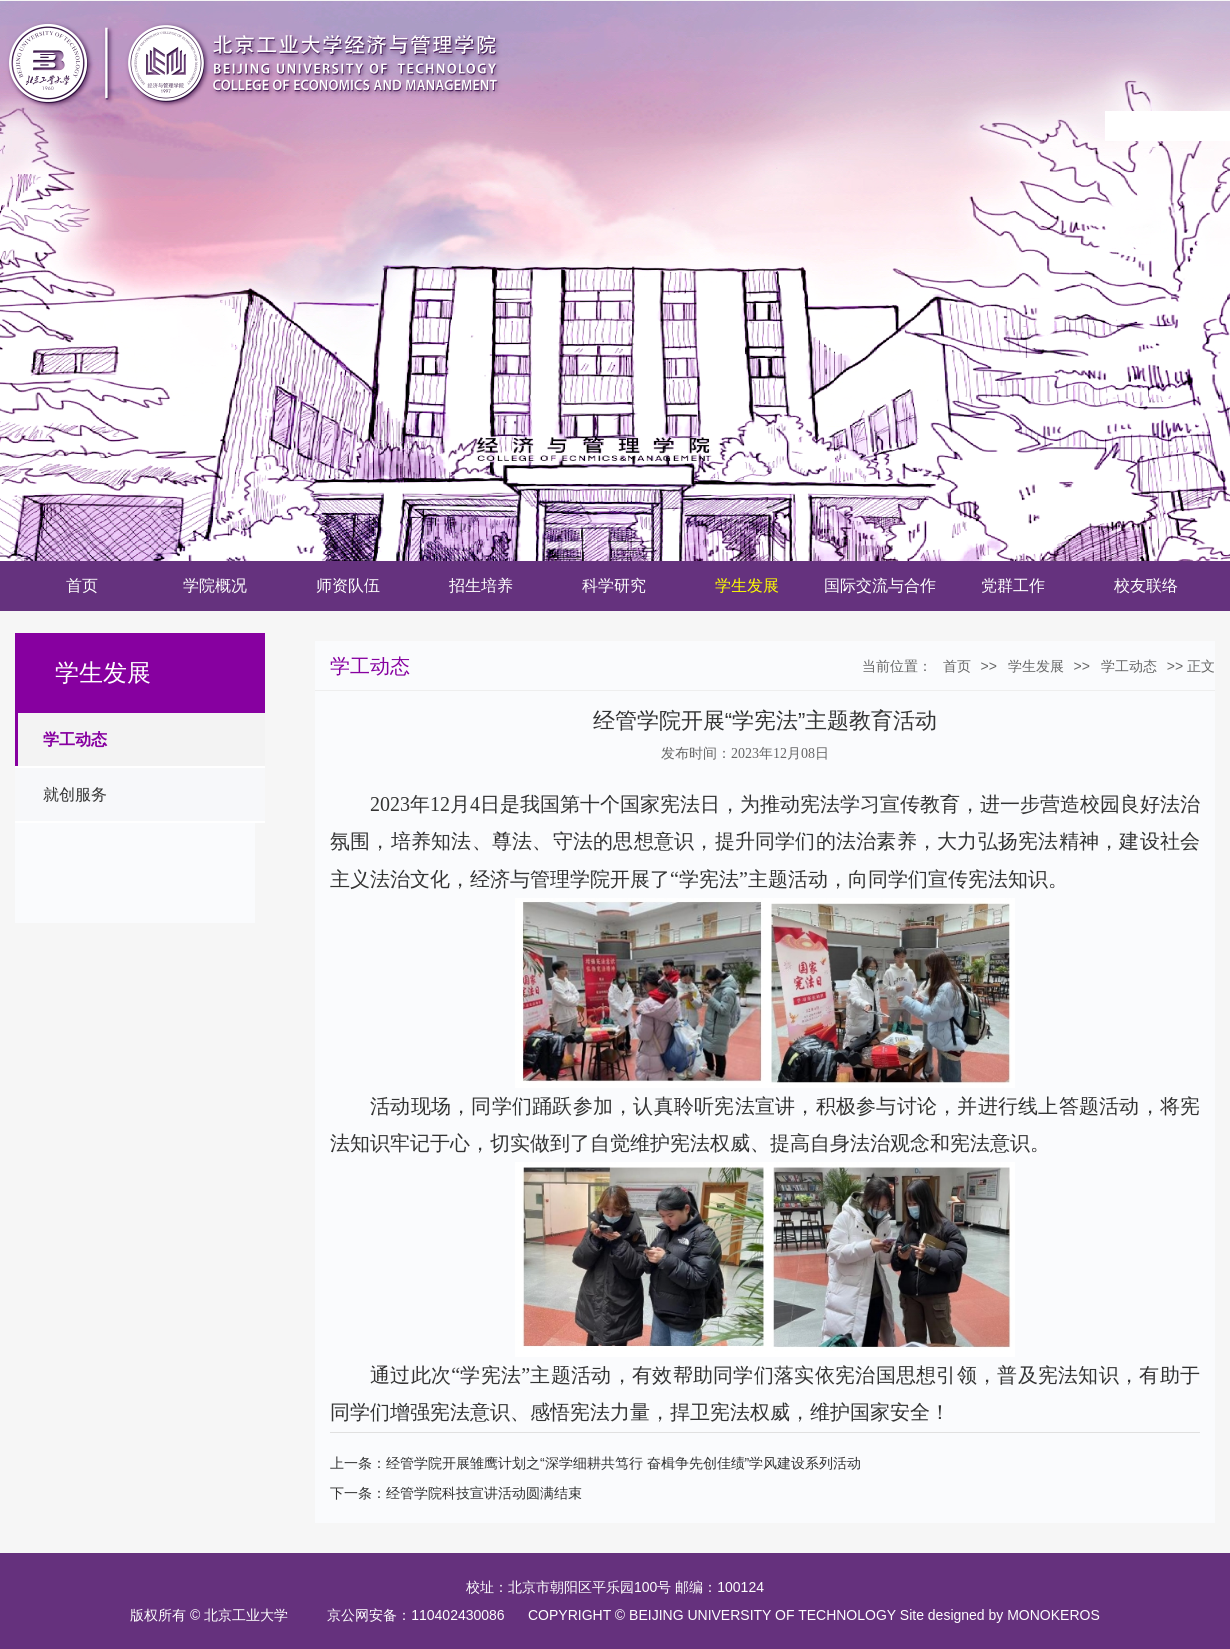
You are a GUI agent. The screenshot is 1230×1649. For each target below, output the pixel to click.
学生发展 (747, 585)
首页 (82, 585)
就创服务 (75, 794)
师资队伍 (348, 585)
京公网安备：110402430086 (419, 1615)
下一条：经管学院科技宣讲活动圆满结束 (456, 1493)
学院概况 (215, 585)
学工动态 (75, 739)
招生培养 (481, 585)
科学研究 (614, 585)
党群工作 (1013, 585)
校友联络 (1146, 585)
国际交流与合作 (880, 585)
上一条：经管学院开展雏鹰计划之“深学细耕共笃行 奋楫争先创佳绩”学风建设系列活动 (595, 1463)
